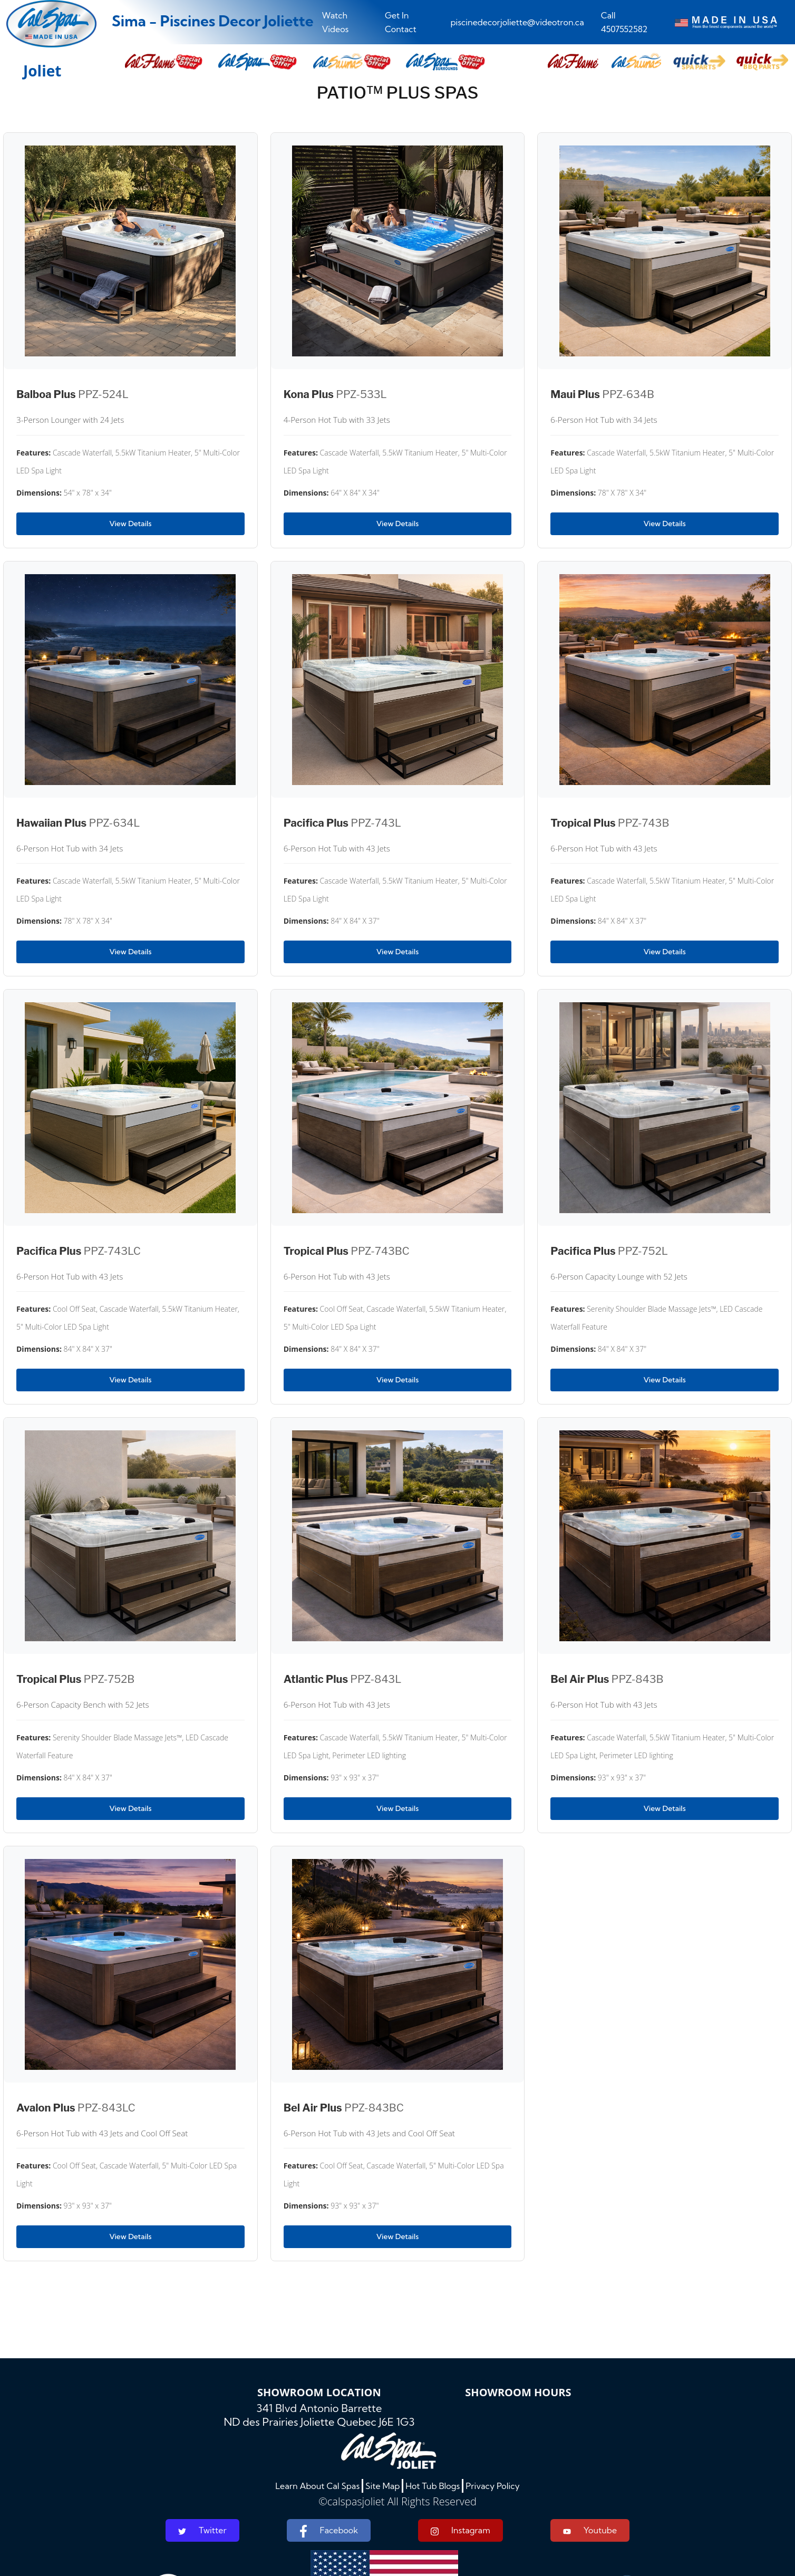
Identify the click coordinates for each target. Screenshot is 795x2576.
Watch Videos (335, 22)
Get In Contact (400, 22)
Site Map (382, 2486)
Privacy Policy (493, 2486)
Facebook (328, 2531)
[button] (573, 62)
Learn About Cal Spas (317, 2486)
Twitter (202, 2530)
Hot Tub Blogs (432, 2486)
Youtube (590, 2530)
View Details (130, 523)
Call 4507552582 (624, 22)
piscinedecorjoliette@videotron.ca (517, 22)
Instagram (460, 2530)
